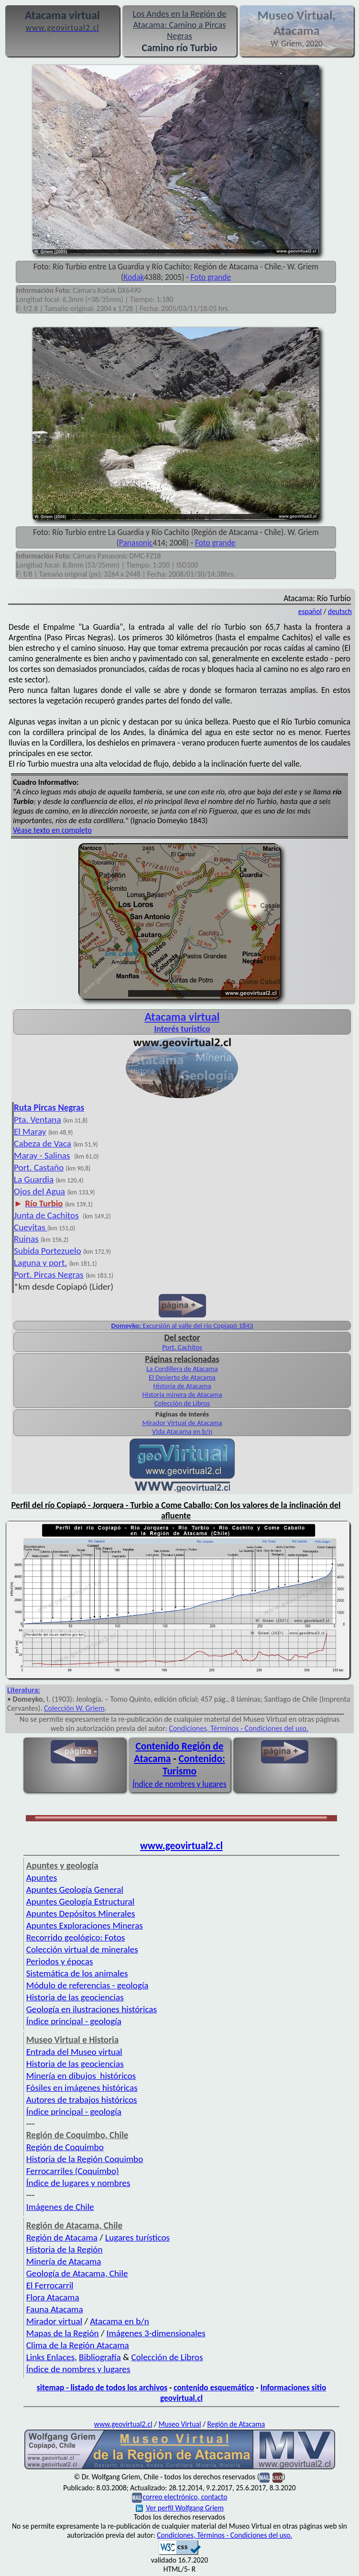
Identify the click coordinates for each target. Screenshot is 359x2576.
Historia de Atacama (182, 1386)
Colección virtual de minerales (82, 1949)
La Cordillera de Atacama (182, 1368)
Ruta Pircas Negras (49, 1107)
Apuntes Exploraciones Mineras (84, 1925)
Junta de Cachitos (46, 1215)
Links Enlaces (50, 2357)
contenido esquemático (214, 2387)
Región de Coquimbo (65, 2146)
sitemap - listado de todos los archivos (102, 2387)
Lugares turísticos (137, 2237)
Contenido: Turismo (194, 1764)
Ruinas (26, 1238)
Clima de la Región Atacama (77, 2345)
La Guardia (34, 1179)
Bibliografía (100, 2357)
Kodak (133, 277)
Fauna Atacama (54, 2309)
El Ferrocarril (50, 2285)
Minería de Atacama (63, 2261)
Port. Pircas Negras (49, 1274)
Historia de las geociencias (75, 1997)
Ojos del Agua (39, 1191)
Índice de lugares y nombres (78, 2182)
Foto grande (211, 277)
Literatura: (23, 1690)
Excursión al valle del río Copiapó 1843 (182, 1325)
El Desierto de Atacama (182, 1377)
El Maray (30, 1131)
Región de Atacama (62, 2237)
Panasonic (136, 542)
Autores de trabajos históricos (81, 2099)
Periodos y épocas (59, 1961)
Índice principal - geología (73, 2021)
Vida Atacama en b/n (182, 1431)
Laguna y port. (40, 1262)
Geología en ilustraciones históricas (91, 2009)
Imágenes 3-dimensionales (156, 2333)
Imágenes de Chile (60, 2206)
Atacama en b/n (119, 2321)
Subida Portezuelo (47, 1250)
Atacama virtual (181, 1017)
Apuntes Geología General (74, 1889)
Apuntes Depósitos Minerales (80, 1913)
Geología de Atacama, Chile (77, 2273)
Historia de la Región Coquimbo (84, 2158)
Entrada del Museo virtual (74, 2051)
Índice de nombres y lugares (179, 1784)
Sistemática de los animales (77, 1973)
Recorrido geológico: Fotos (75, 1937)
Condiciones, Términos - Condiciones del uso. (238, 1728)
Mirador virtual (54, 2321)
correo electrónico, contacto (184, 2496)
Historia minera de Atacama (182, 1394)
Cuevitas (30, 1227)
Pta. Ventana (37, 1119)
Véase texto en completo (52, 830)
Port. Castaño (39, 1167)
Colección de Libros (182, 1403)
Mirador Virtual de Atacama (182, 1422)
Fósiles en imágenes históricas (82, 2087)
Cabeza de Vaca (42, 1143)
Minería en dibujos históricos (81, 2075)
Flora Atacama (52, 2297)
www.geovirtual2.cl (181, 1846)
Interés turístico (182, 1029)
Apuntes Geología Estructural (80, 1901)
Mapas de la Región (62, 2333)
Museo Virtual (180, 2424)
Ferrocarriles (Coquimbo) (72, 2170)
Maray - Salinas (42, 1155)
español (310, 611)
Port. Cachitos (182, 1347)
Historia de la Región (64, 2249)
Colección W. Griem (74, 1708)
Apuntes (41, 1877)
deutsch (340, 611)
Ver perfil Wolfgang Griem (180, 2507)
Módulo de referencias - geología (87, 1985)
